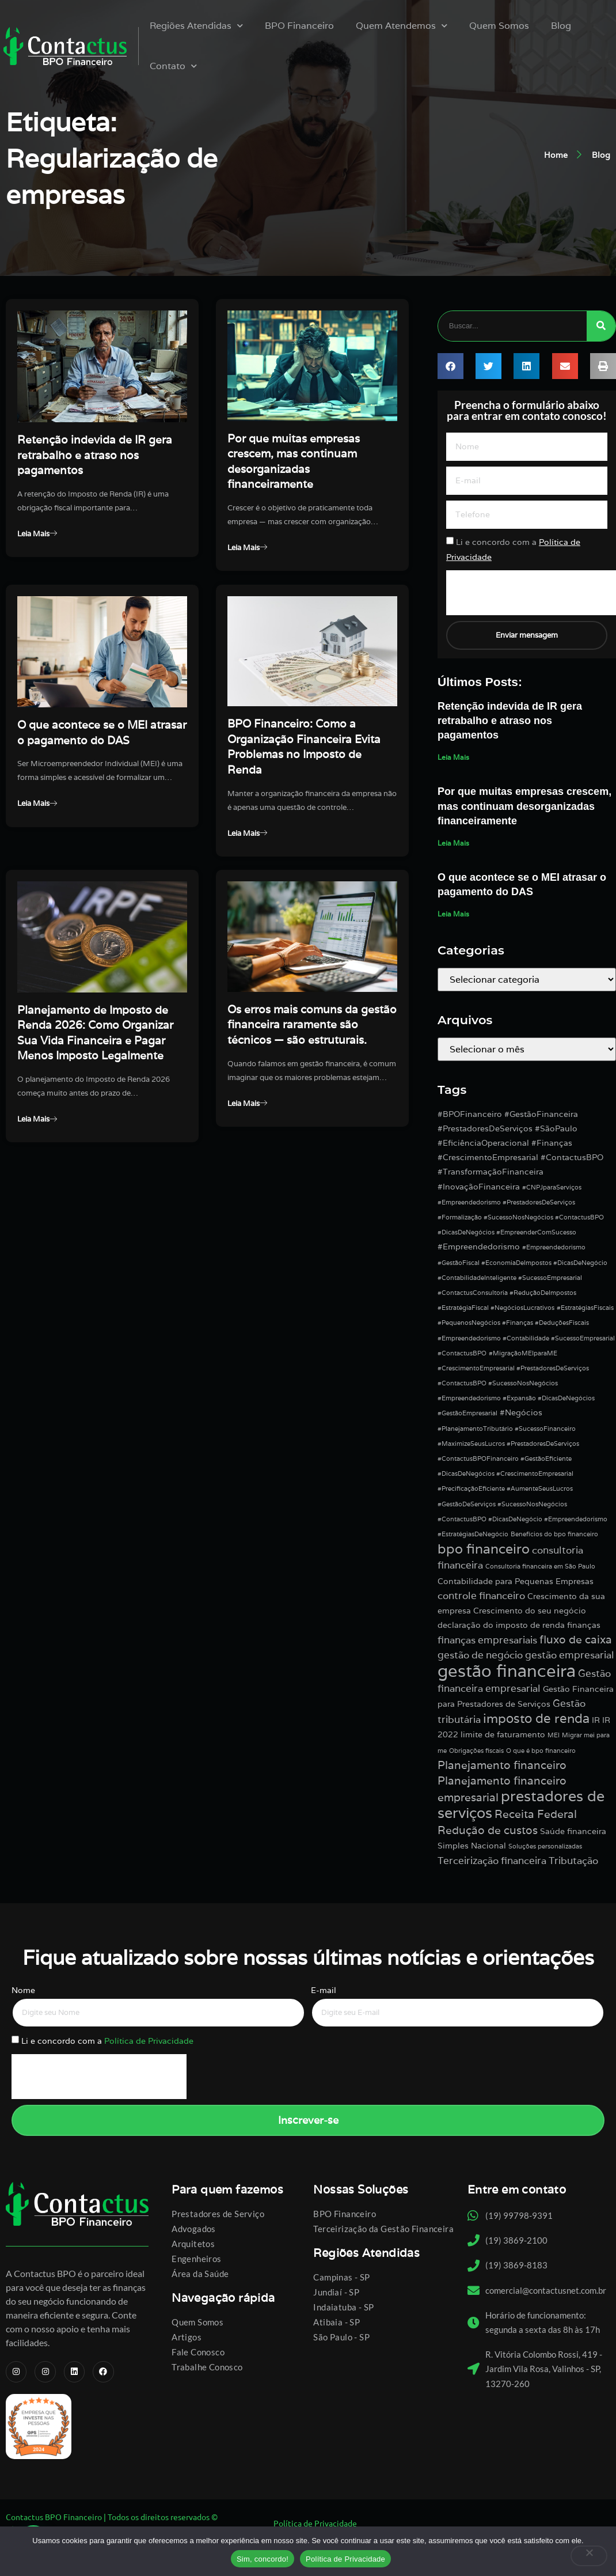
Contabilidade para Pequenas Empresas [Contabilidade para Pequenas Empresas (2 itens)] (516, 1582)
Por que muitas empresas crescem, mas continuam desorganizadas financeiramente (524, 807)
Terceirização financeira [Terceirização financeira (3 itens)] (492, 1861)
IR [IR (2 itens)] (596, 1721)
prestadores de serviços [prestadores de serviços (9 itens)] (521, 1805)
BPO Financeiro (297, 26)
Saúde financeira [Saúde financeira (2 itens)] (573, 1832)
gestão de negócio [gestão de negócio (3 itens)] (480, 1656)
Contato (171, 66)
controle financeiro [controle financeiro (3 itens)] (481, 1596)
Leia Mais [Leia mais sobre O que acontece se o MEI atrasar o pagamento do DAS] (453, 915)
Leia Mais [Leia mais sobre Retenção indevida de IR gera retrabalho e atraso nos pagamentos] (453, 758)
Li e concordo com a (107, 2043)
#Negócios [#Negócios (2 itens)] (521, 1414)
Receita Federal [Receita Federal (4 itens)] (536, 1816)
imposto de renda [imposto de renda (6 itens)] (536, 1719)
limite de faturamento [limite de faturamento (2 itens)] (503, 1736)
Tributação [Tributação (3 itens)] (573, 1861)
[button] (450, 367)
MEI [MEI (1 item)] (553, 1737)
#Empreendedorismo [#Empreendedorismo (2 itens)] (479, 1248)
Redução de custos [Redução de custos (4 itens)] (488, 1831)
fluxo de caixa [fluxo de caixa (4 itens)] (575, 1641)
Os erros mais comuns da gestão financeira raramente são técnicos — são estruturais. (312, 1052)
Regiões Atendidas (194, 26)
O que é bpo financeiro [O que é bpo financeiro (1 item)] (541, 1752)
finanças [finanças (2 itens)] (583, 1626)
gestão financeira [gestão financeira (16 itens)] (507, 1672)
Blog (559, 26)
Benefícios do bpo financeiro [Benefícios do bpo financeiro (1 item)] (554, 1535)
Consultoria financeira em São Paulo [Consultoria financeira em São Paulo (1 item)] (540, 1568)
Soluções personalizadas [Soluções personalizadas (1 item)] (545, 1847)
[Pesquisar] (601, 326)
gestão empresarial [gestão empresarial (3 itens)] (569, 1656)
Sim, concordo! (262, 2559)
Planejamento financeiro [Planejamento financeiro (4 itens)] (502, 1766)
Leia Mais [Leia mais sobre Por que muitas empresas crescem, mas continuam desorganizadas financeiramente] (453, 844)
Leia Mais (40, 535)
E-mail (323, 1991)
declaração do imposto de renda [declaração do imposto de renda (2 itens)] (501, 1626)
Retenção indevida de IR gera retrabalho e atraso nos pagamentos (94, 455)
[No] (589, 2555)
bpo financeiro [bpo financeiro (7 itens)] (484, 1549)
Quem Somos (497, 26)
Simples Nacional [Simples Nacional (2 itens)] (472, 1847)
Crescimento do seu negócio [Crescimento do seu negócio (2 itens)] (529, 1612)
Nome (23, 1991)
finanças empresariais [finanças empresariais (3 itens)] (487, 1641)
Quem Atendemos (400, 26)
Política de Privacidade (148, 2043)
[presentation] (99, 2078)
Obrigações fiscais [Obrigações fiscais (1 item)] (476, 1752)
